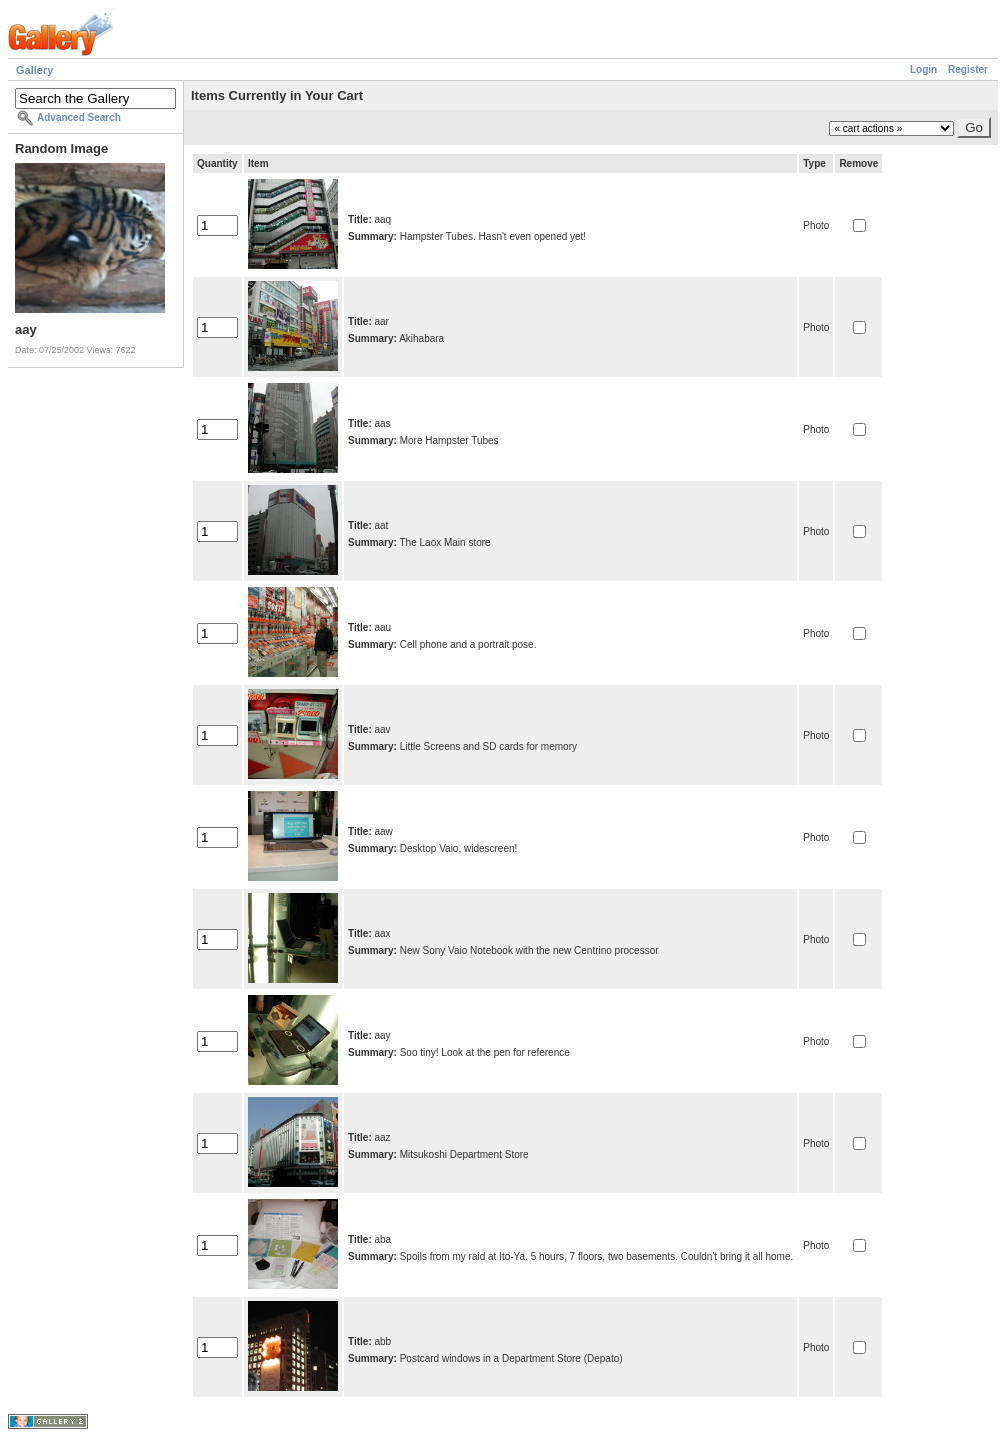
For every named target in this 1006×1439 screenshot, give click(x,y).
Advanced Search (79, 117)
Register (968, 69)
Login (923, 69)
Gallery (34, 70)
